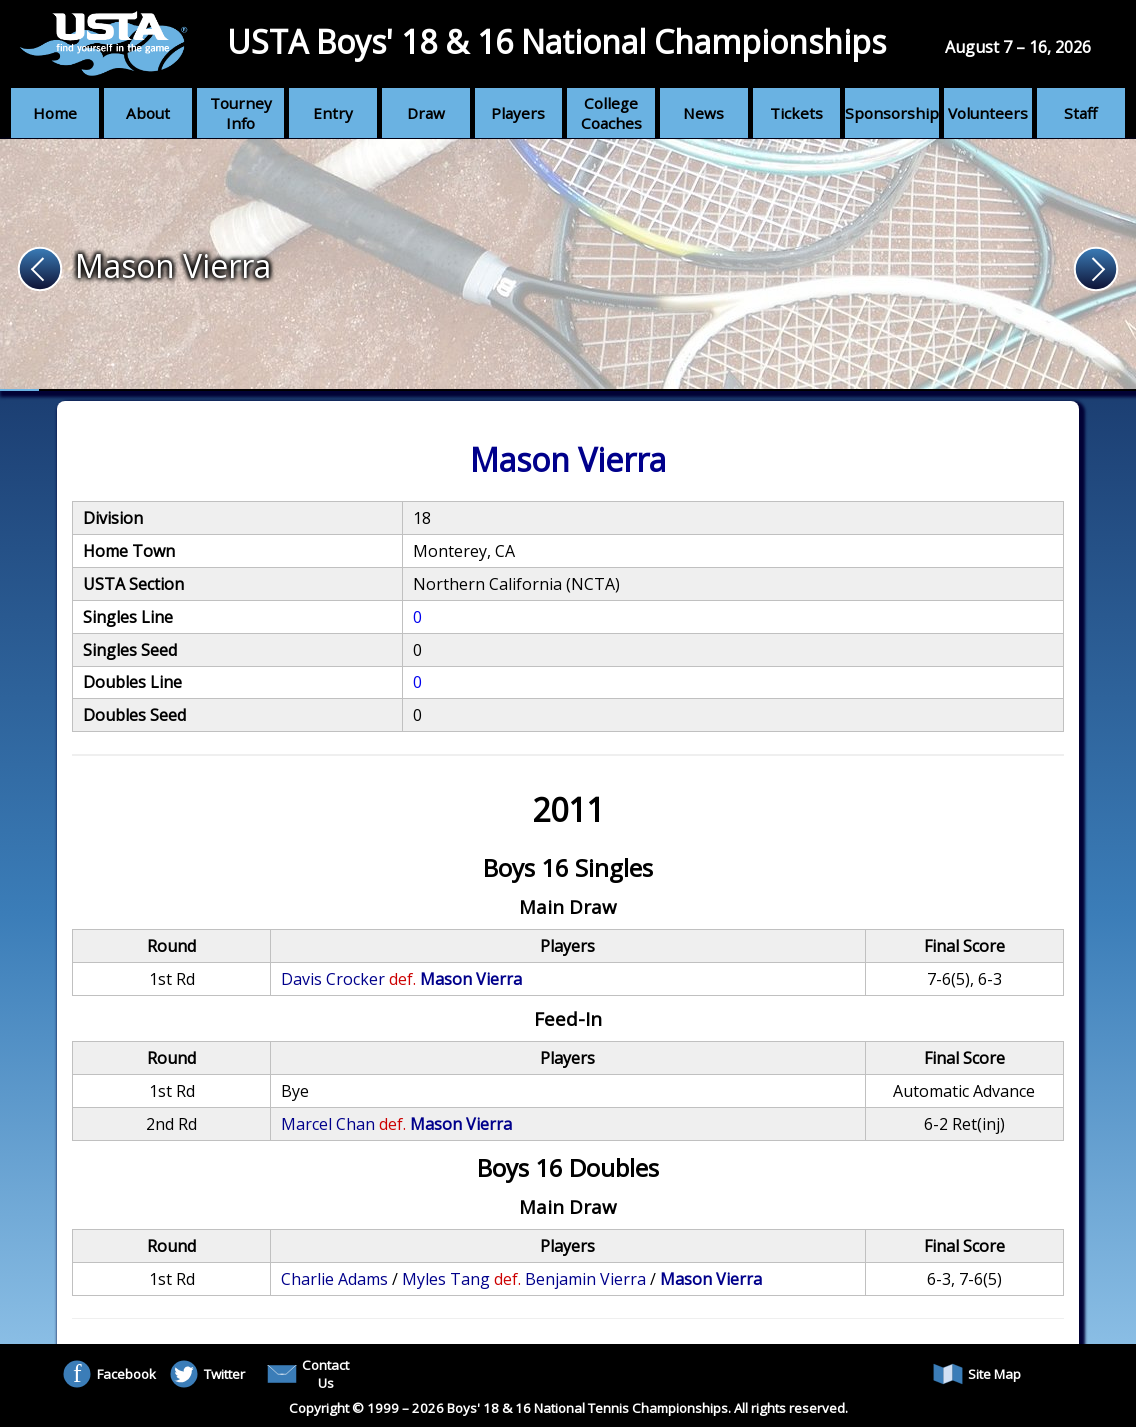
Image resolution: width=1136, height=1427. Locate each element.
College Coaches (611, 113)
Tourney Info (241, 113)
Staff (1080, 113)
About (148, 113)
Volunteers (988, 113)
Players (518, 113)
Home (55, 113)
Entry (333, 113)
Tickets (796, 113)
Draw (426, 113)
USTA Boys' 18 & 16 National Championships (556, 41)
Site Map (977, 1374)
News (703, 113)
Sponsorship (892, 113)
